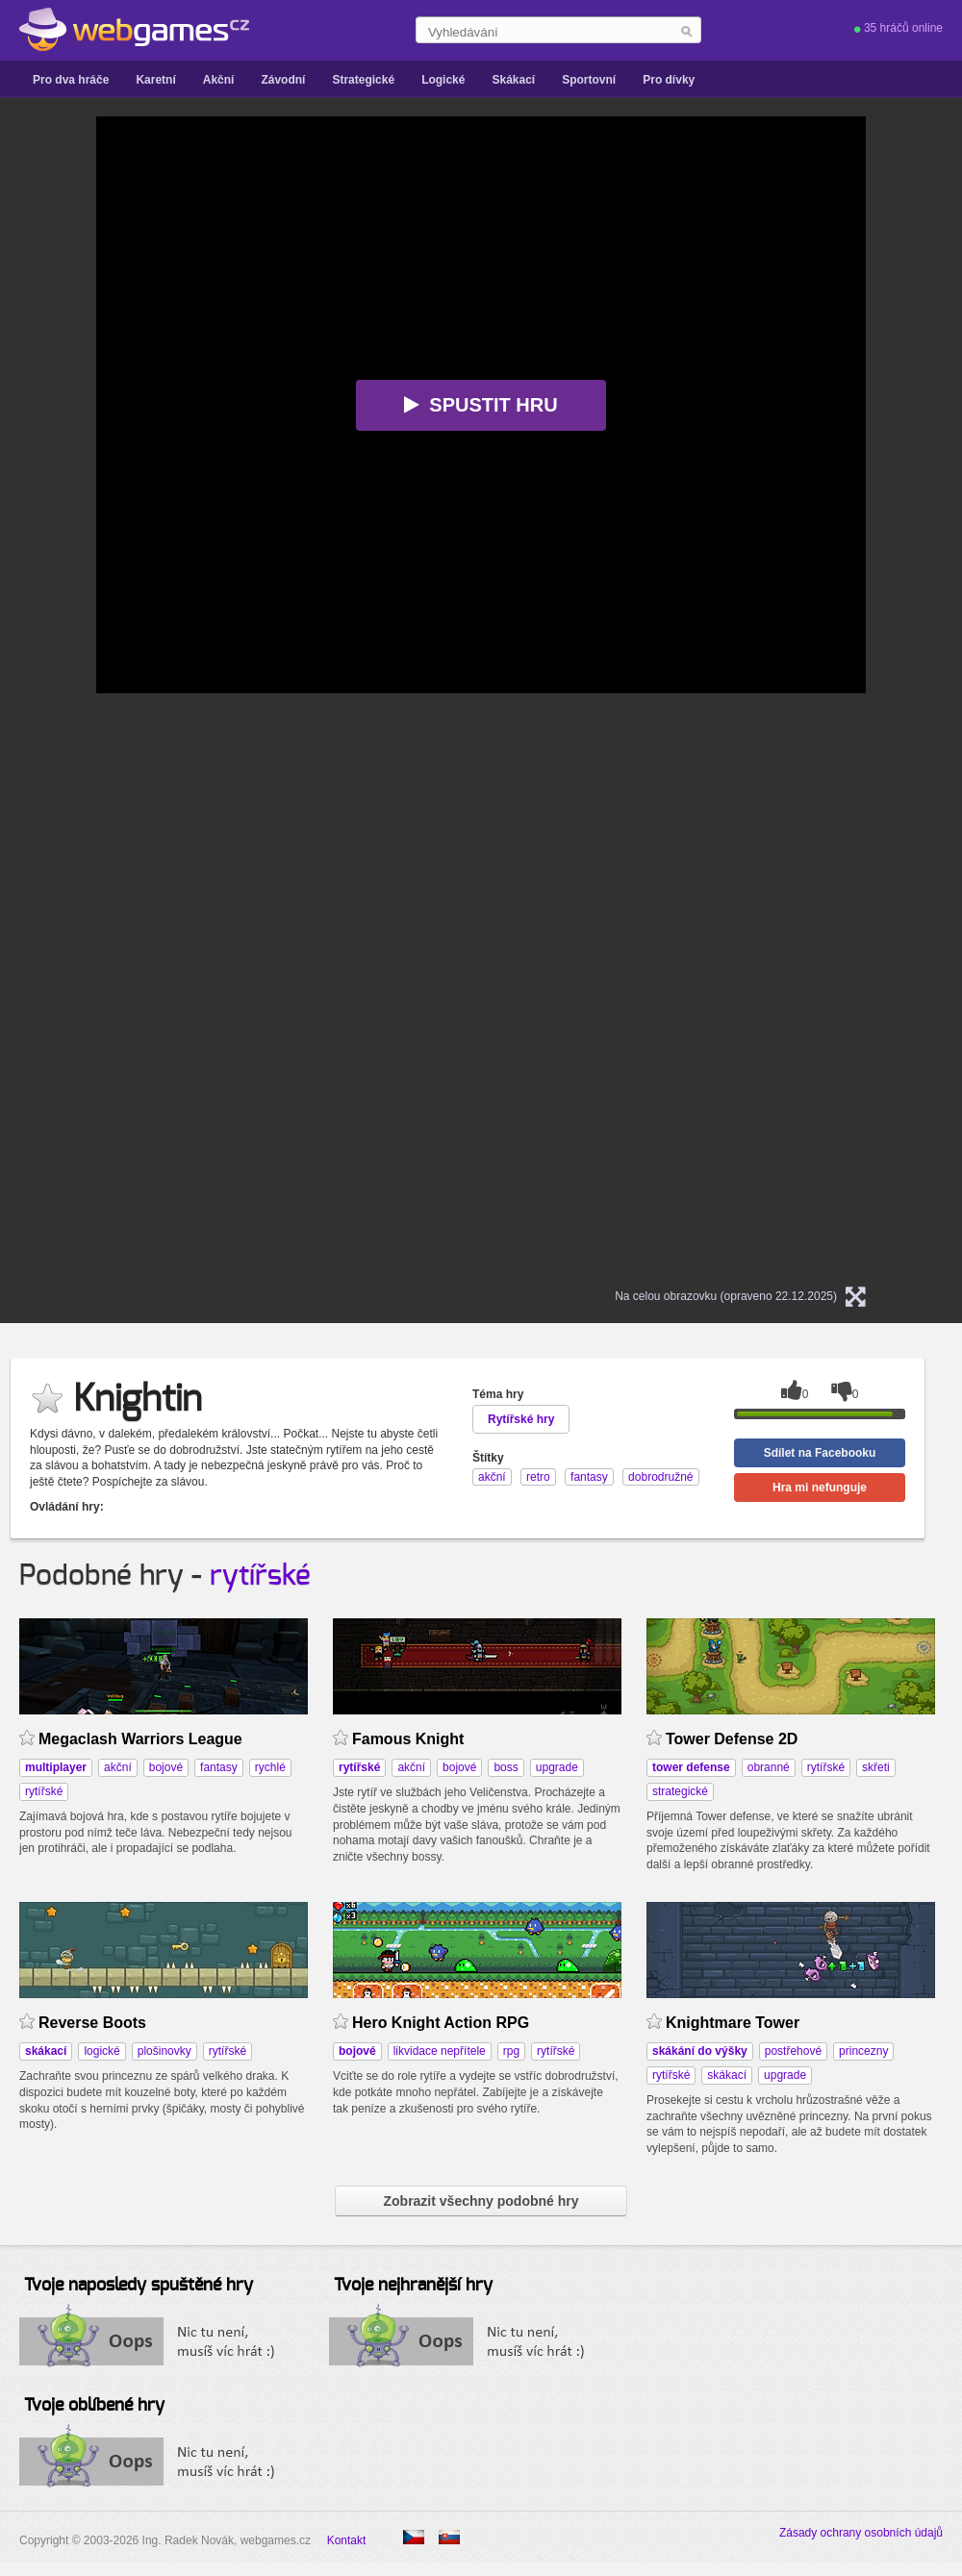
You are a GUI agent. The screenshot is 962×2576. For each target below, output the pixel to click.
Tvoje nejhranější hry (413, 2285)
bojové (166, 1767)
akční (118, 1767)
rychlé (270, 1767)
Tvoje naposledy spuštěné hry (138, 2285)
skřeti (876, 1767)
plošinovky (164, 2051)
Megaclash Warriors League (140, 1739)
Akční (219, 80)
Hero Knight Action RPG (440, 2022)
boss (506, 1767)
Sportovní (589, 80)
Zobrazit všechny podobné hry (480, 2201)
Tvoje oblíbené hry (94, 2405)
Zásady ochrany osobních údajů (861, 2532)
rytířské (260, 1576)
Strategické (363, 80)
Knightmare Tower (732, 2022)
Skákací (513, 80)
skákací (727, 2075)
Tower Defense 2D (731, 1739)
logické (101, 2051)
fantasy (219, 1767)
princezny (863, 2051)
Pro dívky (669, 80)
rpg (511, 2051)
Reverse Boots (92, 2022)
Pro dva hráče (71, 80)
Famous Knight (408, 1739)
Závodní (283, 80)
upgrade (557, 1767)
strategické (680, 1791)
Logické (443, 80)
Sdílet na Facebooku (820, 1453)
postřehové (793, 2051)
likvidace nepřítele (439, 2051)
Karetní (155, 80)
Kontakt (347, 2540)
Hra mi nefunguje (819, 1487)
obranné (768, 1767)
